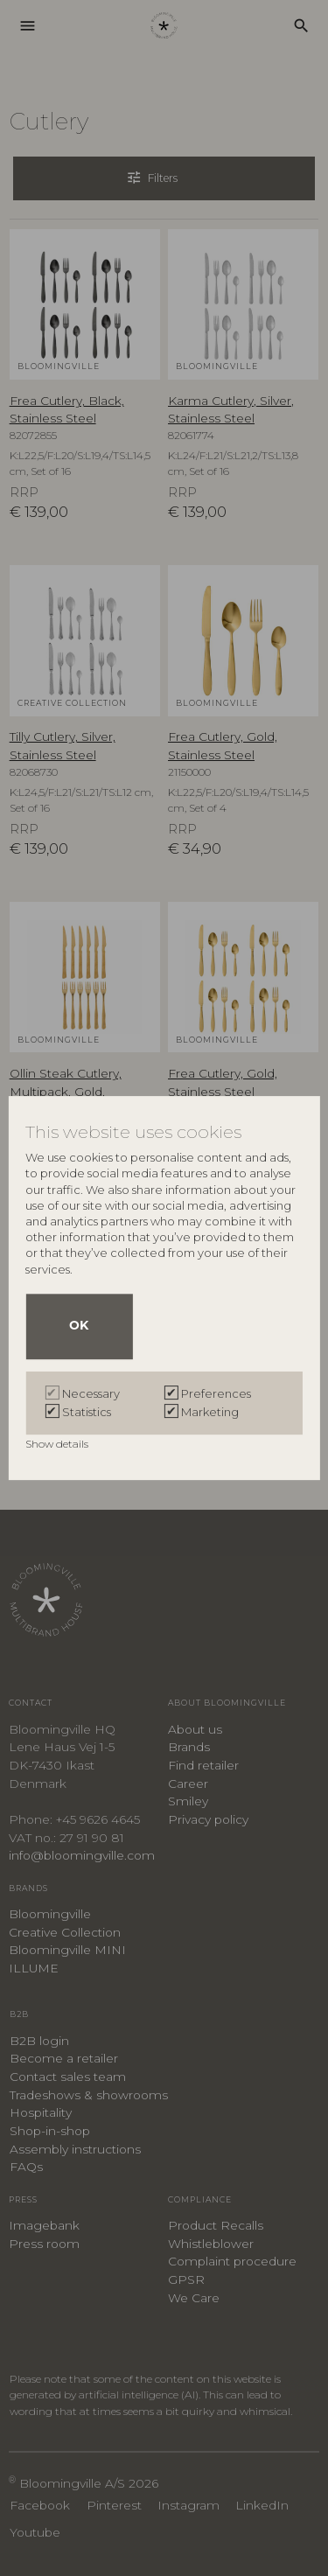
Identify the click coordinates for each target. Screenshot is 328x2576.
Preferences (216, 1393)
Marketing (210, 1412)
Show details (58, 1443)
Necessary (91, 1393)
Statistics (86, 1412)
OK (78, 1326)
